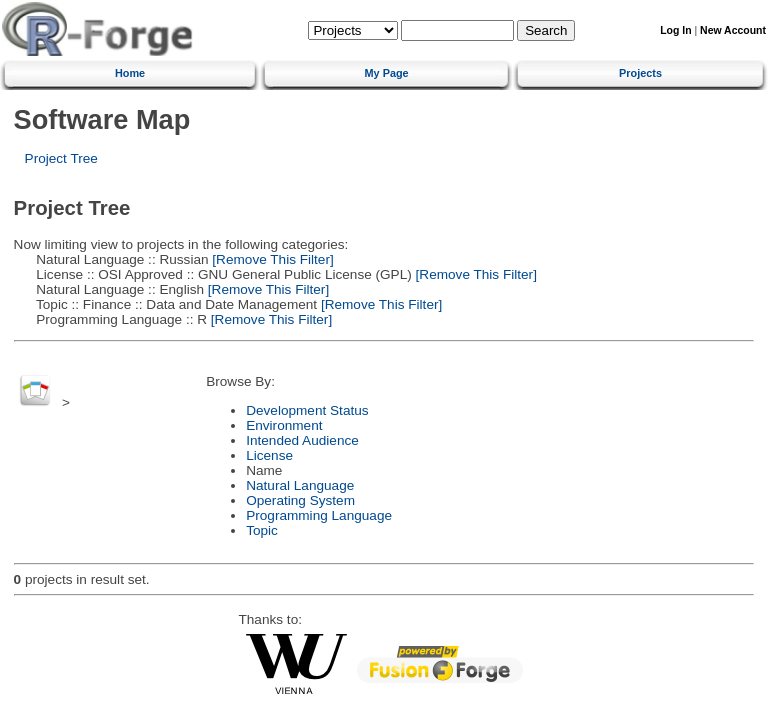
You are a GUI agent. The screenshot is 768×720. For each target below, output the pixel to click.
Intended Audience (302, 440)
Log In (675, 30)
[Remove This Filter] (271, 259)
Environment (284, 425)
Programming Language (319, 515)
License (269, 455)
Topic (262, 530)
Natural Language (300, 485)
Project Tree (61, 158)
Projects (640, 73)
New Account (733, 30)
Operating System (300, 500)
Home (130, 73)
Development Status (307, 410)
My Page (387, 73)
